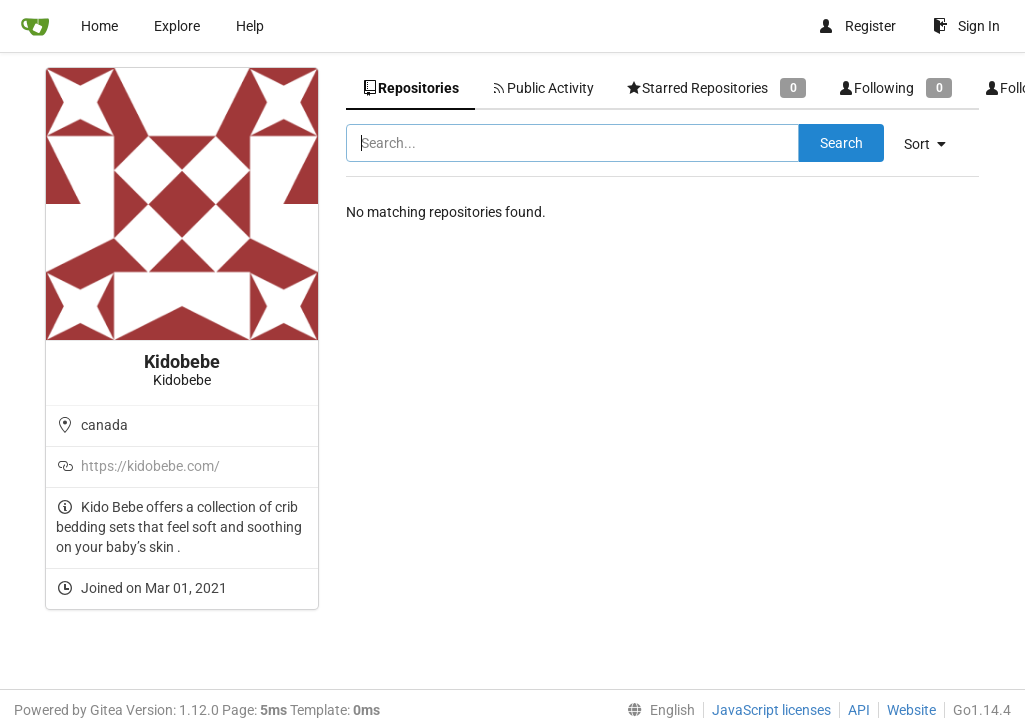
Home (99, 26)
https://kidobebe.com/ (150, 466)
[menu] (932, 144)
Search (841, 143)
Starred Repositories (716, 87)
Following (895, 87)
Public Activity (542, 88)
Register (857, 26)
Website (911, 710)
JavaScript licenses (771, 710)
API (859, 710)
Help (250, 26)
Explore (177, 26)
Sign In (966, 26)
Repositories (410, 88)
